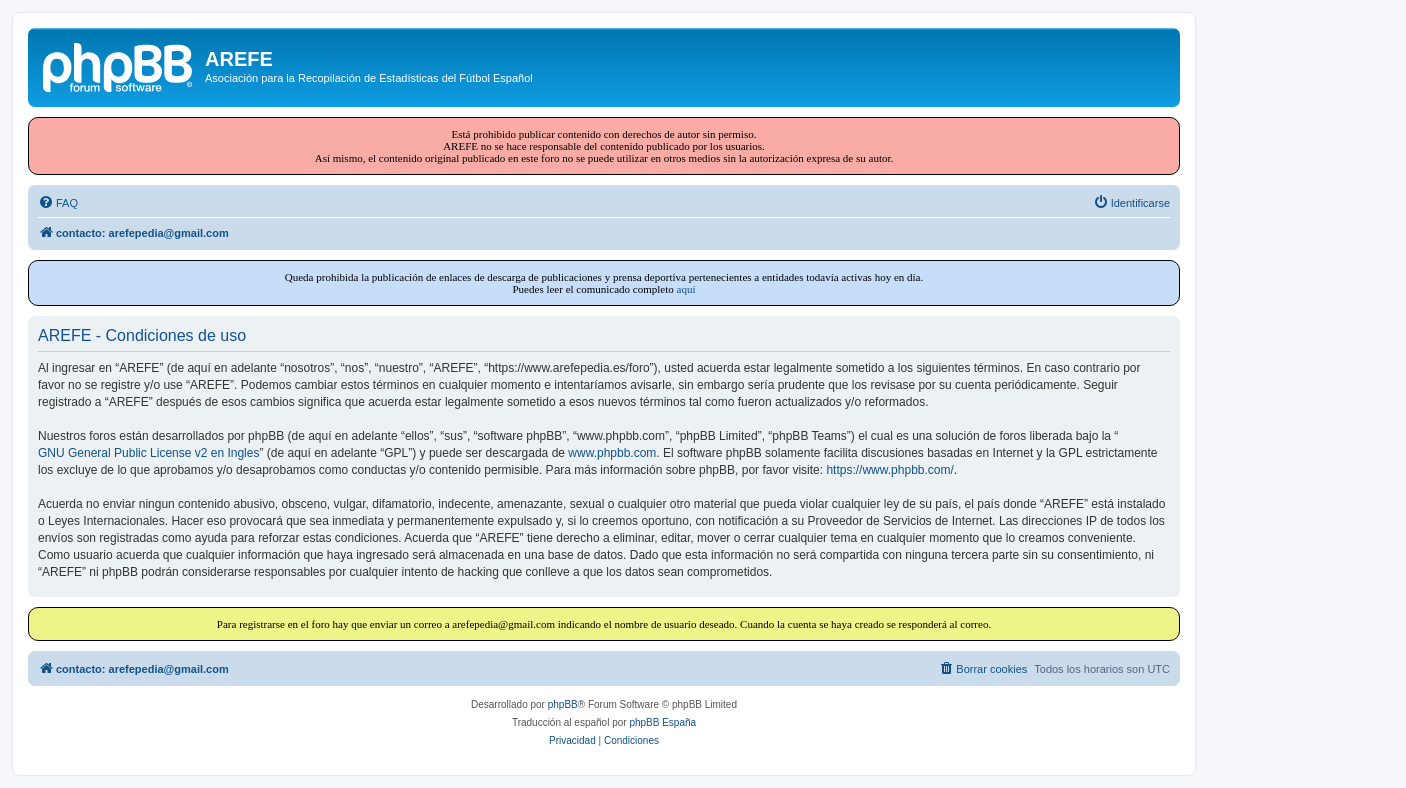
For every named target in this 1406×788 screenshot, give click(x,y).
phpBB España (662, 722)
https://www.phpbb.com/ (889, 470)
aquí (686, 289)
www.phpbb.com (612, 453)
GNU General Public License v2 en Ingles (148, 453)
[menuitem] (58, 203)
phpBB (563, 704)
